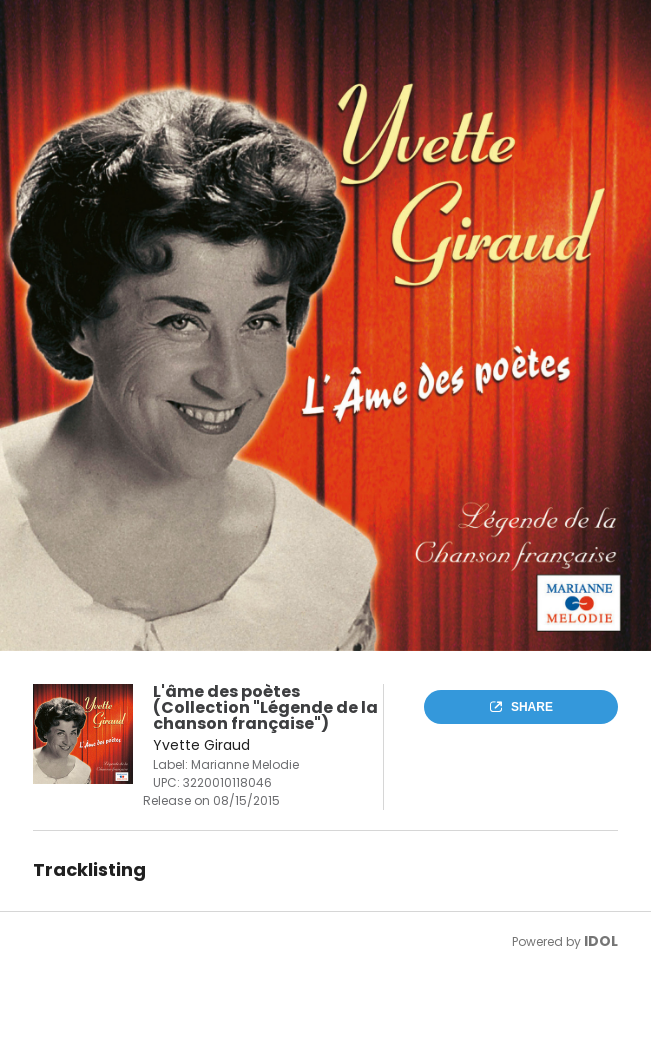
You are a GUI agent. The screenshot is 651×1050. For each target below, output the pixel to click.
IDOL (601, 941)
